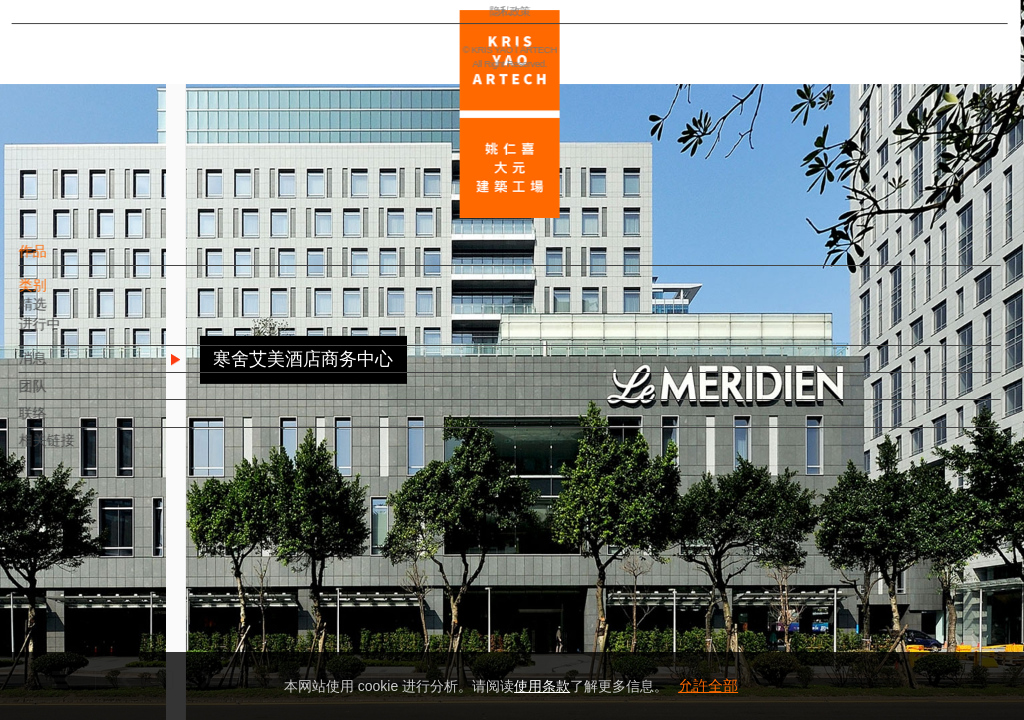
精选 (67, 314)
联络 (67, 423)
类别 (67, 295)
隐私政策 (103, 646)
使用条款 (542, 686)
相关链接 (81, 450)
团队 (67, 396)
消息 (67, 368)
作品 (67, 261)
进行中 (74, 334)
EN (136, 588)
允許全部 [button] (708, 685)
